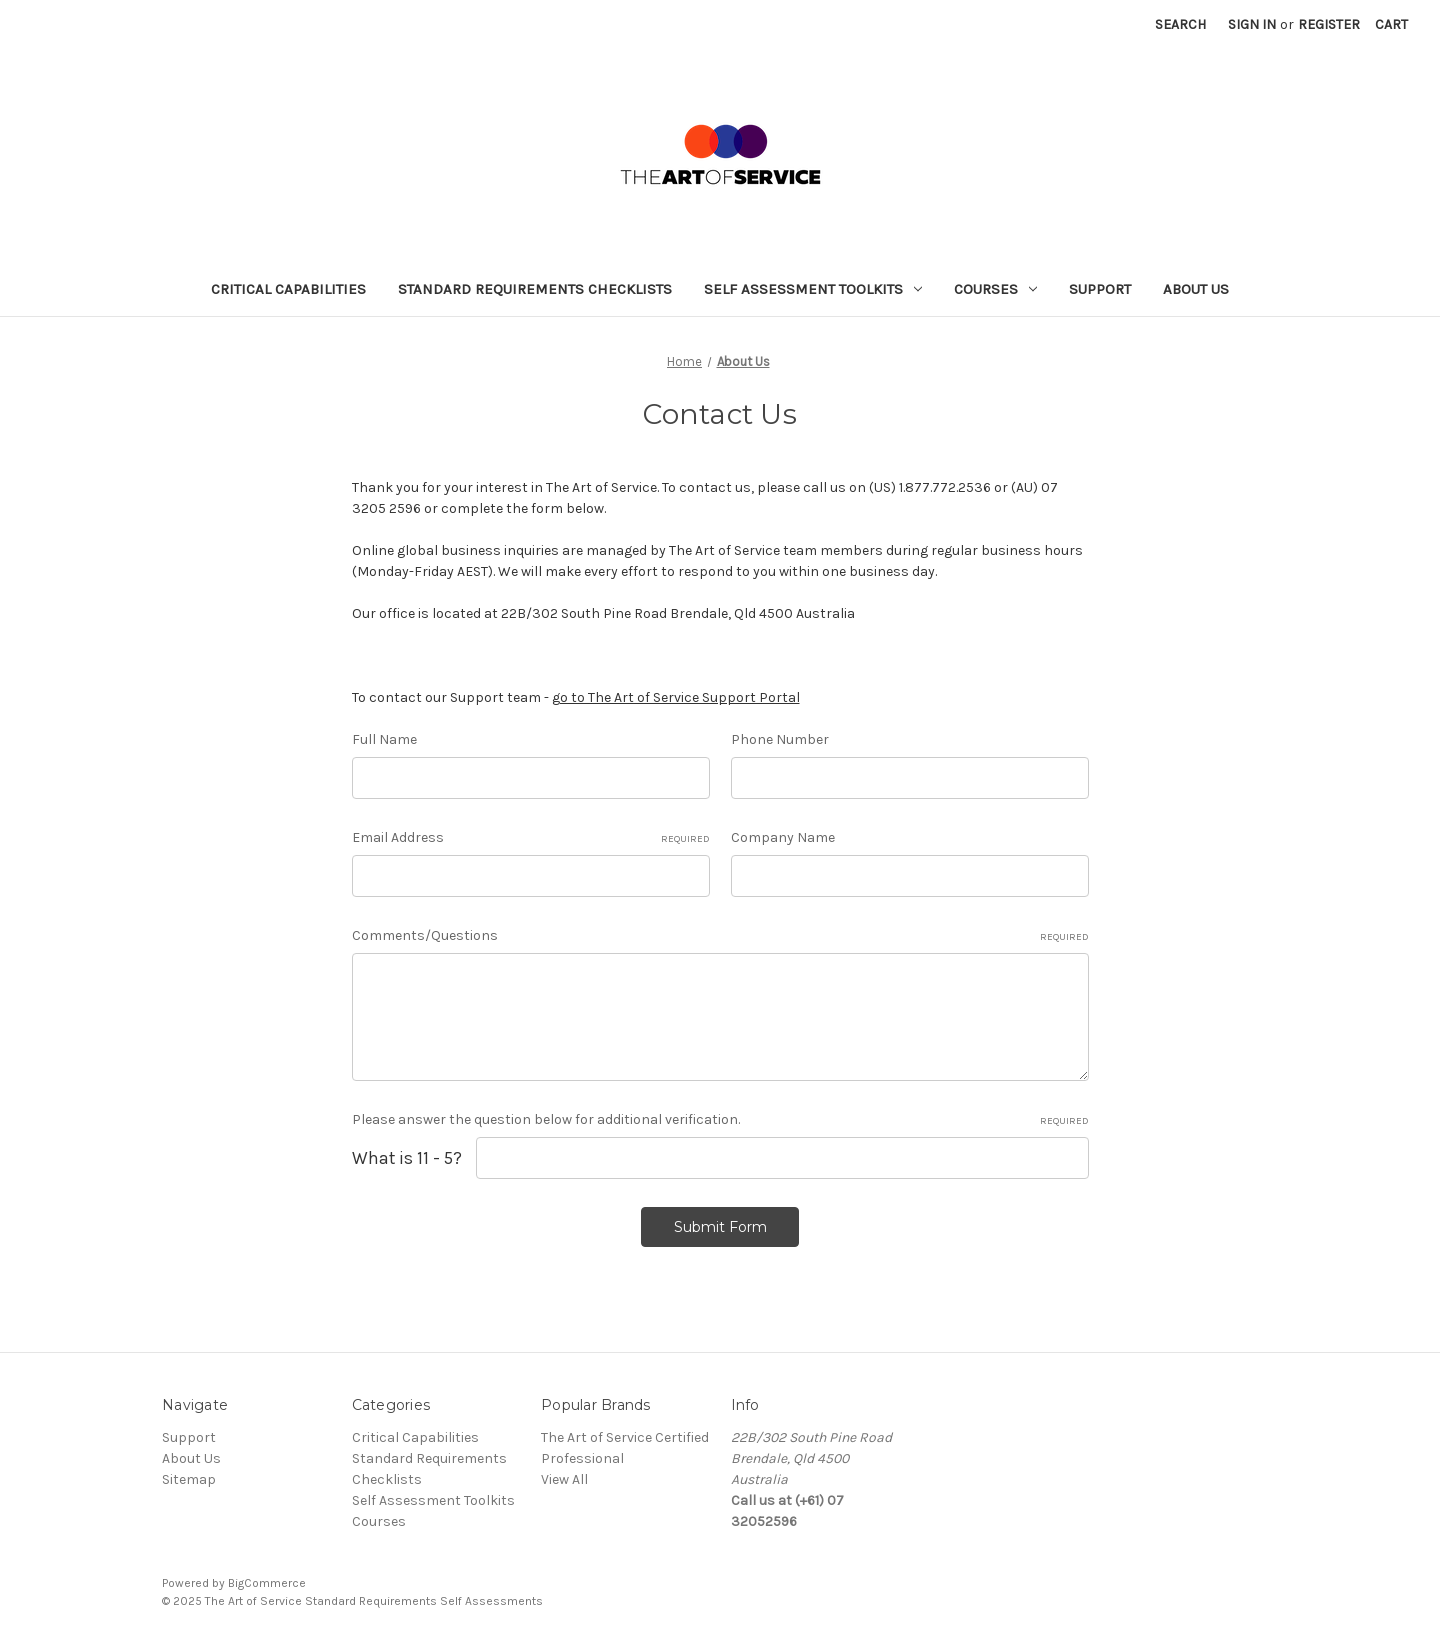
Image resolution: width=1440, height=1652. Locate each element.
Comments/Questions (720, 936)
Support (1100, 289)
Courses (995, 289)
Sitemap (189, 1479)
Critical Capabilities (288, 289)
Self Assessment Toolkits (813, 289)
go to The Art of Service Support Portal (676, 697)
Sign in (1252, 24)
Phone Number (780, 739)
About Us (1196, 289)
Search (1180, 24)
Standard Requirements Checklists (535, 289)
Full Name (384, 739)
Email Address (531, 838)
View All (564, 1479)
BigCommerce (267, 1583)
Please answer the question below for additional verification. (720, 1120)
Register (1329, 24)
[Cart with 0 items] (1391, 24)
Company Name (783, 837)
